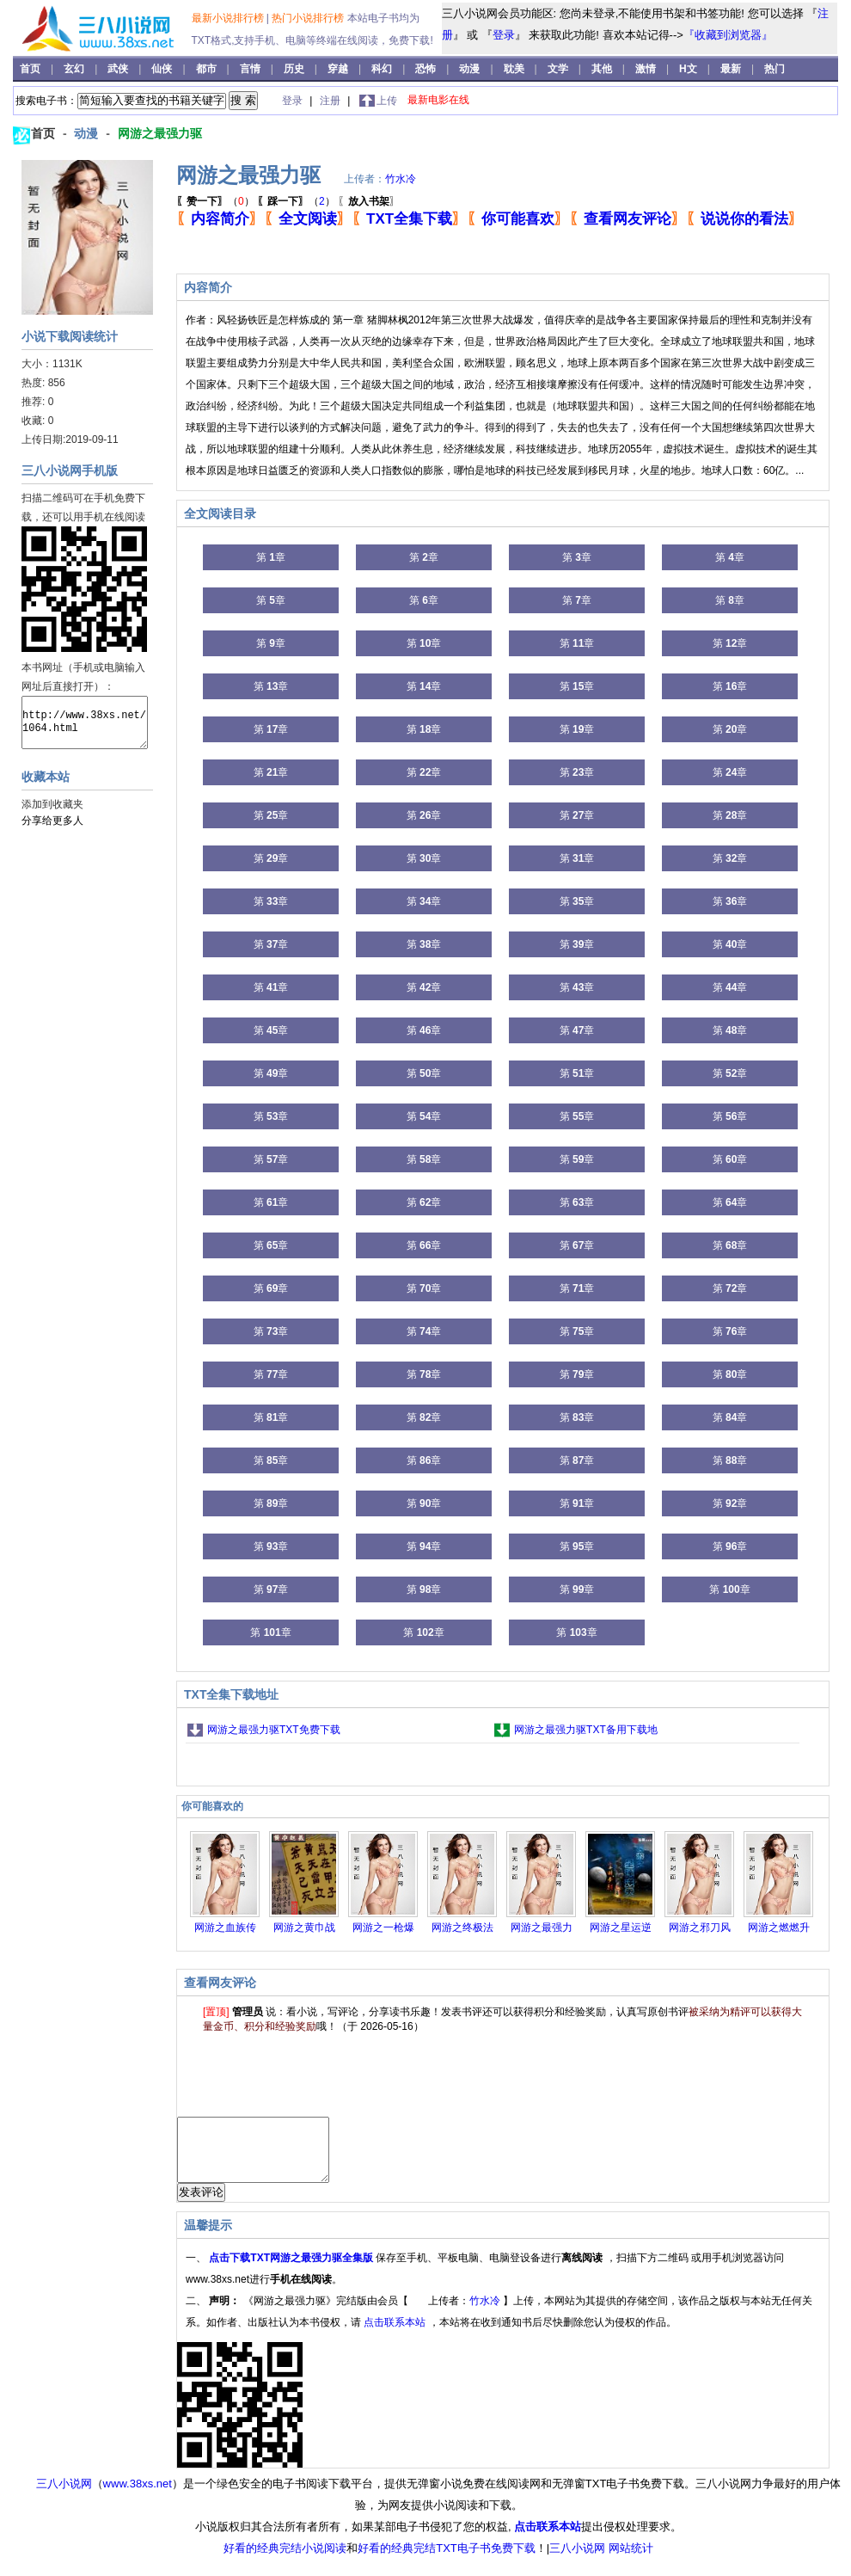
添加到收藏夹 (52, 804)
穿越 (339, 69)
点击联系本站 (396, 2335)
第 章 (270, 557)
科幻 (383, 69)
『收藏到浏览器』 (728, 34)
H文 (689, 69)
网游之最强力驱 (160, 133)
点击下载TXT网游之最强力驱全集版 (292, 2271)
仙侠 (162, 69)
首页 (31, 69)
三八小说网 (64, 2496)
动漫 (470, 69)
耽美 (515, 69)
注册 (331, 101)
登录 (504, 34)
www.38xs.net (137, 2496)
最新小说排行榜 (229, 18)
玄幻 (75, 69)
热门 (774, 69)
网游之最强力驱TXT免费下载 (273, 1730)
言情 (251, 69)
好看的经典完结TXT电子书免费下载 (447, 2560)
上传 (387, 101)
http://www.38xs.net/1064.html (84, 722)
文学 (559, 69)
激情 (646, 69)
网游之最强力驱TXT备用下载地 (586, 1730)
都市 (207, 69)
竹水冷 (400, 179)
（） (215, 201)
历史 (295, 69)
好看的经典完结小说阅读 (284, 2560)
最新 (730, 69)
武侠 (119, 69)
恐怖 (426, 69)
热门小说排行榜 (309, 18)
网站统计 (631, 2560)
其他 (603, 69)
